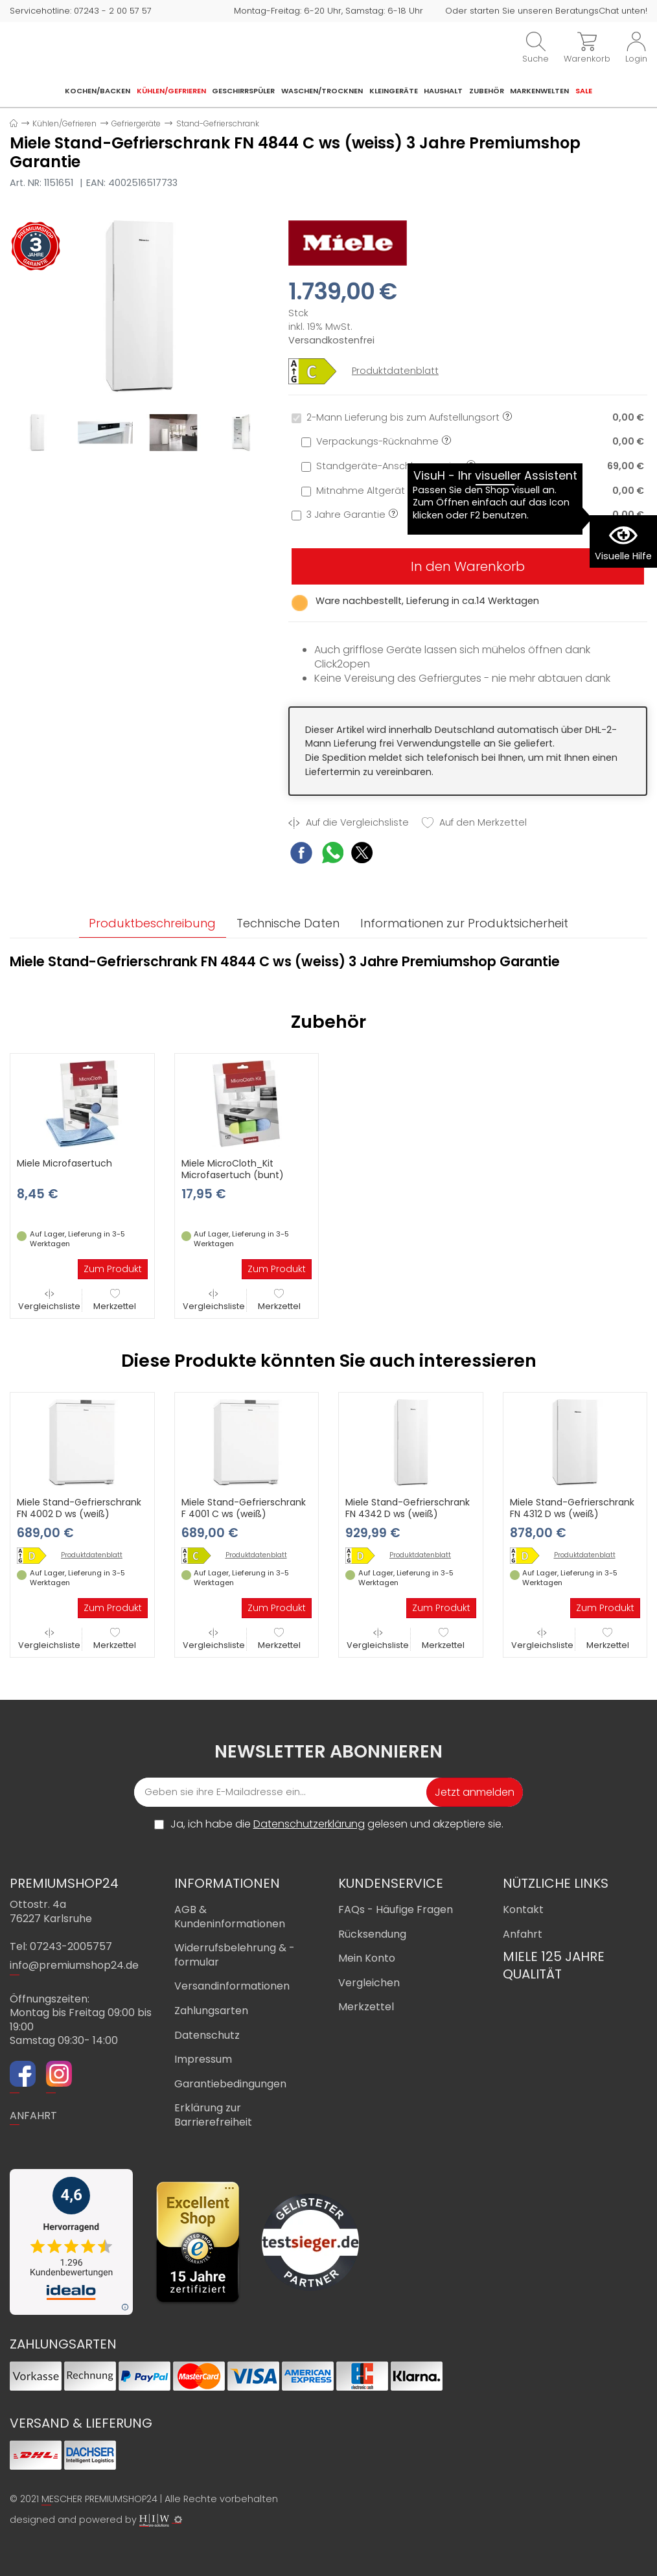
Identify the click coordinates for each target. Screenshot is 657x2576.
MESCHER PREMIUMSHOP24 (99, 2498)
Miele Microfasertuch (64, 1163)
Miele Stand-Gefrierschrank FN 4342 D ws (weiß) (407, 1508)
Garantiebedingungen (230, 2083)
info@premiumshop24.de (74, 1965)
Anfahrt (522, 1934)
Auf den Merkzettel (474, 823)
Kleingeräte (393, 91)
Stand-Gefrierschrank (217, 123)
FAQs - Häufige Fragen (395, 1909)
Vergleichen (369, 1982)
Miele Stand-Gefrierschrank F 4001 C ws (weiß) (243, 1508)
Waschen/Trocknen (322, 91)
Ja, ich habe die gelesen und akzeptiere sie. (336, 1824)
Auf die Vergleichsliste (348, 823)
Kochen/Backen (97, 91)
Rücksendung (372, 1934)
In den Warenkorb (468, 566)
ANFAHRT (33, 2115)
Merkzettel (114, 1300)
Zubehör (486, 91)
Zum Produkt (113, 1269)
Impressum (203, 2059)
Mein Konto (366, 1958)
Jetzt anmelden (474, 1792)
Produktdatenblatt (395, 371)
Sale (583, 91)
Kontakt (523, 1909)
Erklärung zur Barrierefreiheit (213, 2115)
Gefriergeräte (136, 123)
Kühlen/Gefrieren (171, 91)
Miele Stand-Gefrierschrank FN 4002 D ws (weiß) (79, 1508)
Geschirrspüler (243, 91)
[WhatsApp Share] (332, 854)
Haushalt (443, 91)
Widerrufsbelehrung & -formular (234, 1954)
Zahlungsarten (211, 2010)
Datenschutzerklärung (309, 1823)
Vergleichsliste (49, 1300)
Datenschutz (207, 2035)
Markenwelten (539, 91)
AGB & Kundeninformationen (229, 1916)
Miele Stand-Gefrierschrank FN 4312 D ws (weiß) (572, 1508)
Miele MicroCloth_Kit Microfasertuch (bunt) (232, 1169)
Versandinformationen (232, 1986)
